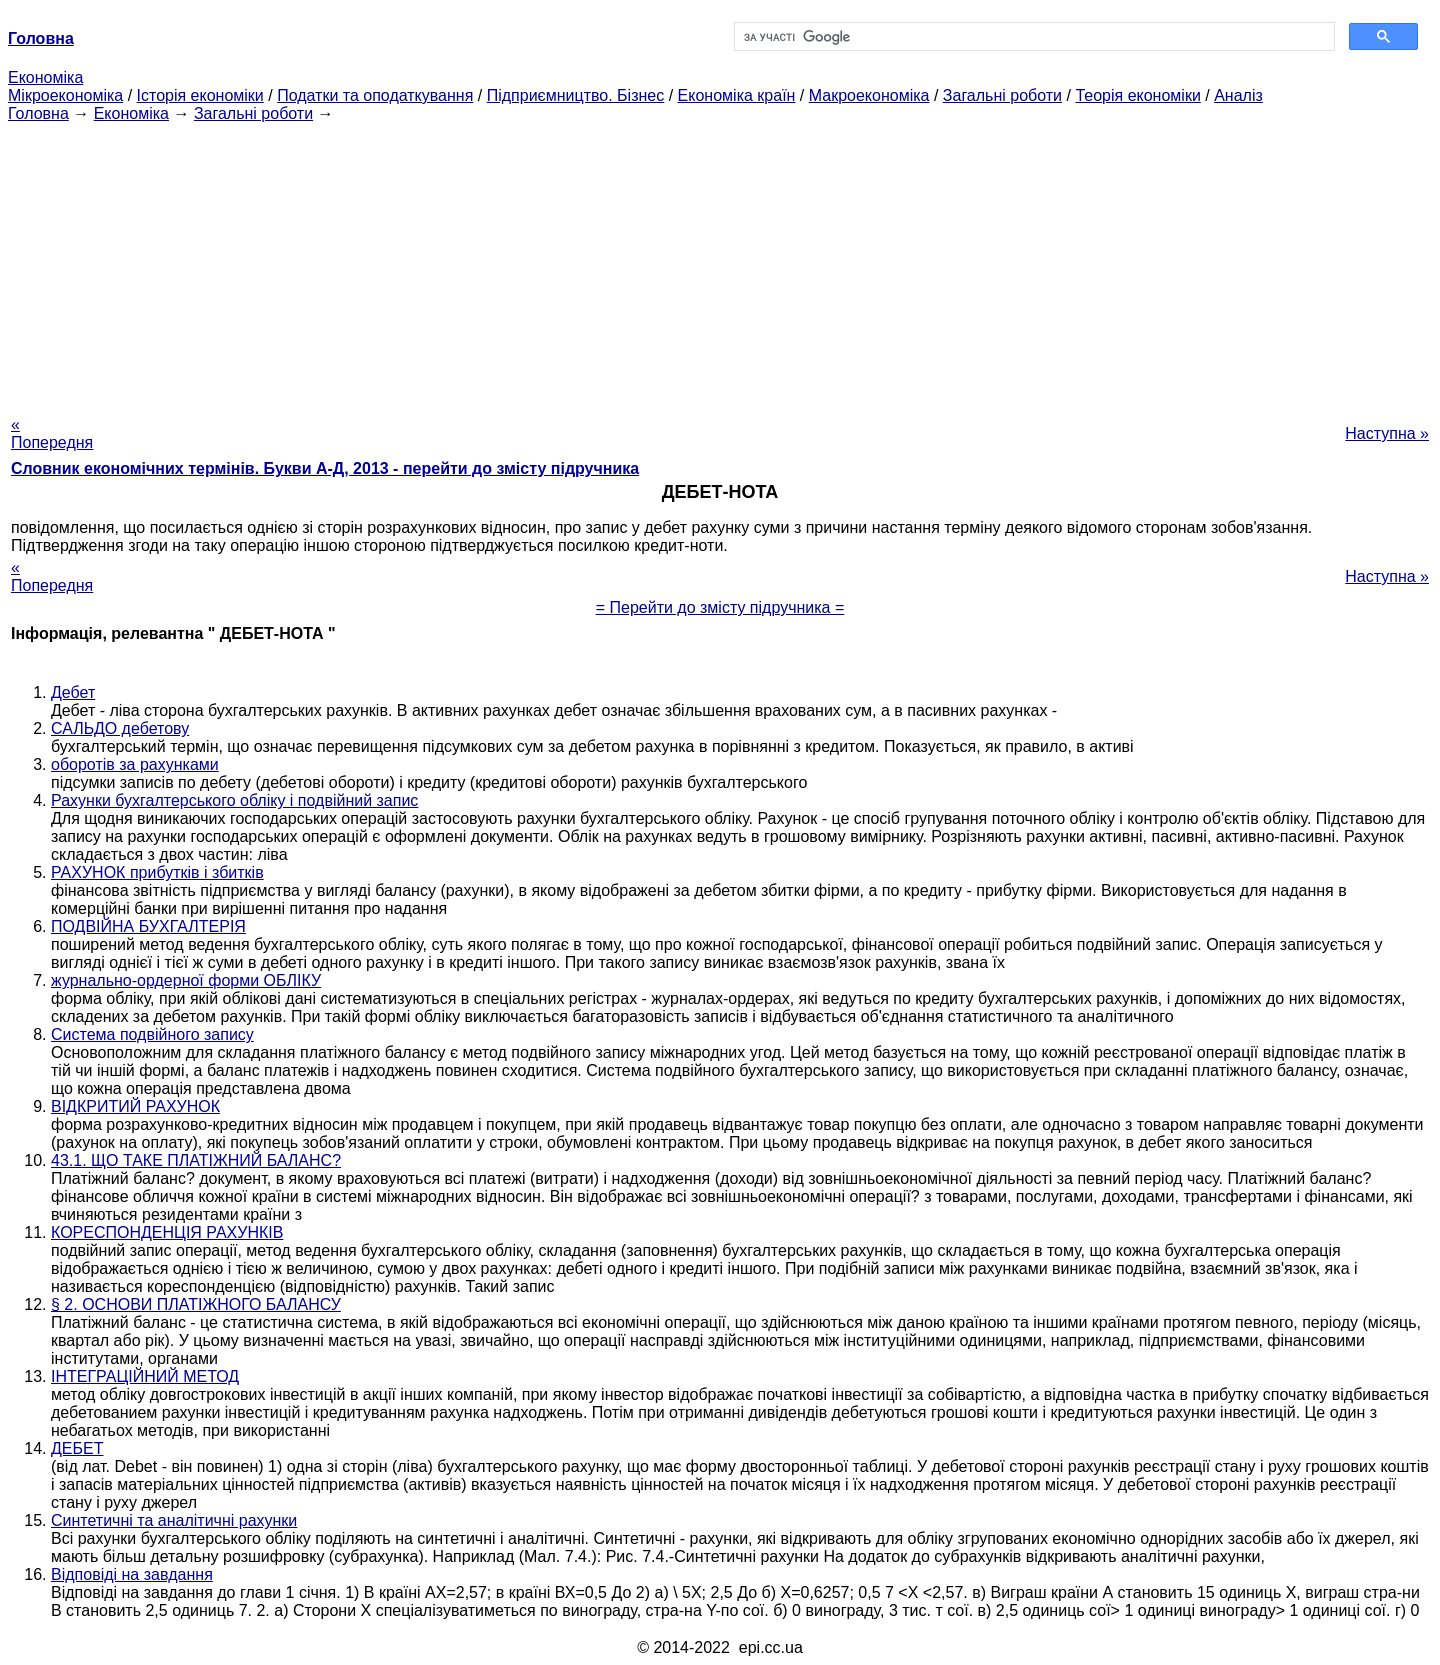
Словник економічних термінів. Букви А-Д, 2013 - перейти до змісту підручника (325, 468)
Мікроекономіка (65, 95)
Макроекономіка (869, 95)
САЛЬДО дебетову (120, 728)
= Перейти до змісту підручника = (720, 607)
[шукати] (1032, 37)
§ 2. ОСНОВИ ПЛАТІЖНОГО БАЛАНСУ (196, 1304)
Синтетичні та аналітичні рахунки (174, 1520)
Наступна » (1387, 433)
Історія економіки (200, 95)
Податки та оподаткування (375, 95)
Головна (38, 113)
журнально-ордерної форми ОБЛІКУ (186, 980)
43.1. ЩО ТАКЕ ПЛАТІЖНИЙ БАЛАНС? (196, 1160)
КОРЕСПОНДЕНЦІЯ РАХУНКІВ (167, 1232)
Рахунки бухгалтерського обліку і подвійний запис (234, 800)
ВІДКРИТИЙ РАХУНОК (135, 1106)
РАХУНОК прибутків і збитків (157, 872)
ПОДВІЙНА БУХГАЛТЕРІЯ (148, 926)
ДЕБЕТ (77, 1448)
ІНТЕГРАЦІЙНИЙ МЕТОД (145, 1376)
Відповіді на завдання (132, 1574)
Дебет (73, 692)
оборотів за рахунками (135, 764)
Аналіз (1238, 95)
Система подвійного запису (152, 1034)
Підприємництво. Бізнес (576, 95)
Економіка (45, 77)
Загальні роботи (1002, 95)
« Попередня (52, 433)
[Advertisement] (720, 263)
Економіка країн (737, 95)
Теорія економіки (1137, 95)
